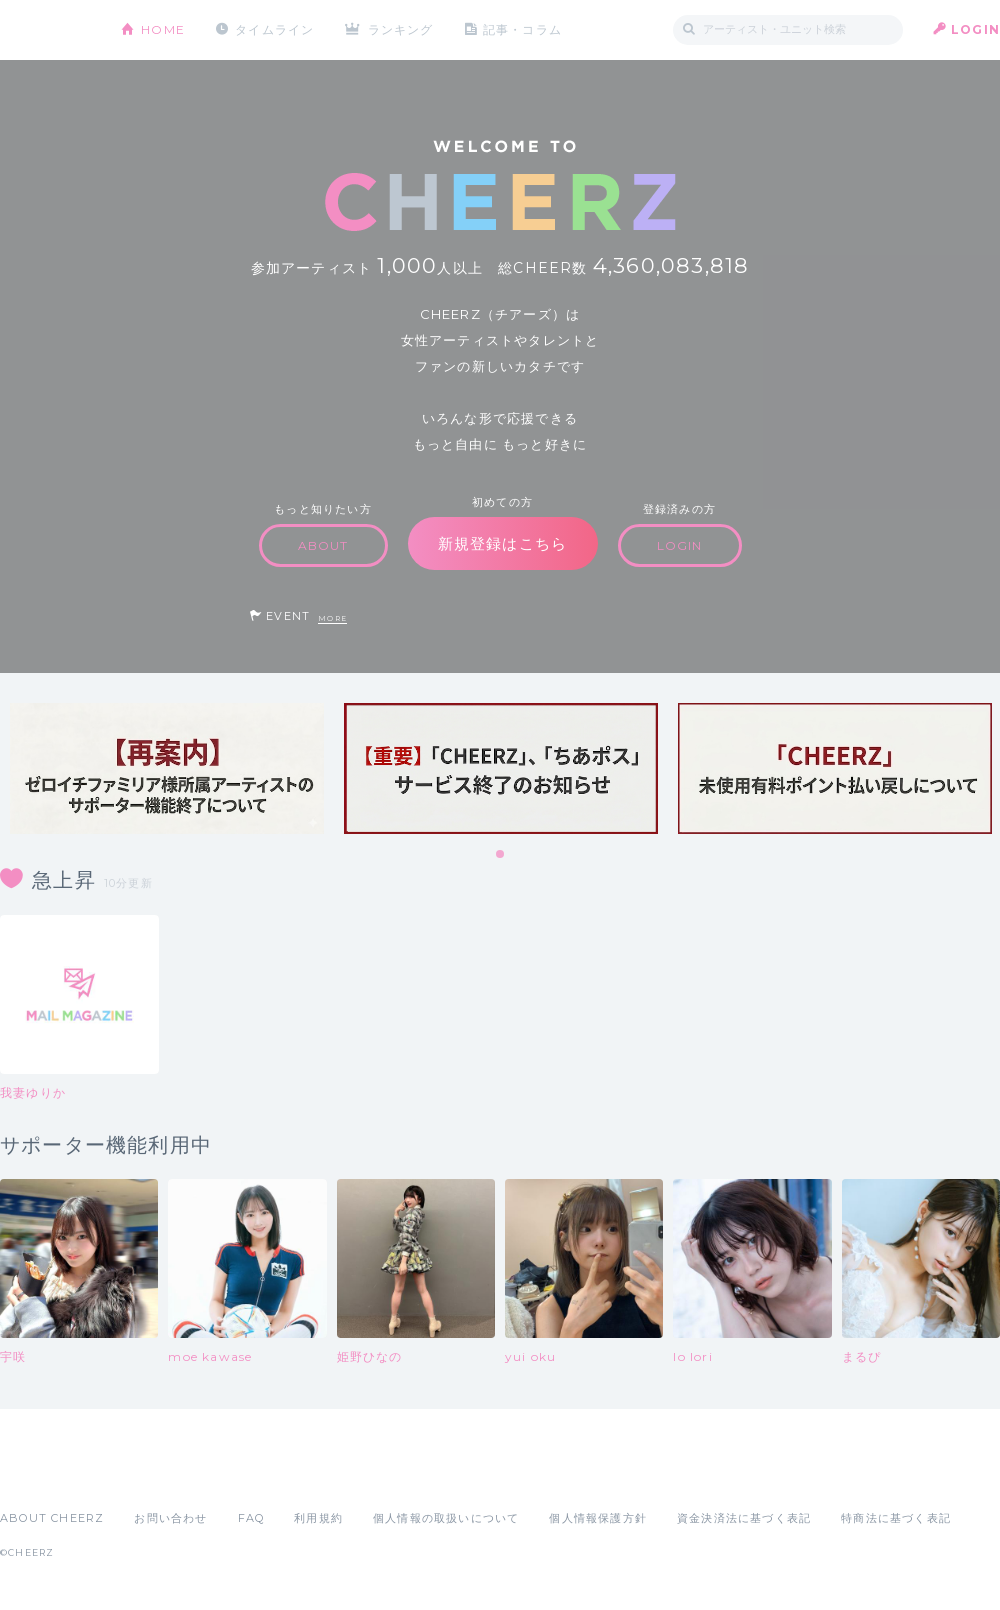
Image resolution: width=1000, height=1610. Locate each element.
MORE (332, 618)
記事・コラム (522, 29)
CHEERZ (45, 30)
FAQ (251, 1518)
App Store (46, 1474)
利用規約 (318, 1518)
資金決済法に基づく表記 (744, 1518)
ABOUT (323, 545)
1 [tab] (501, 855)
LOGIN (975, 29)
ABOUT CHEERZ (52, 1518)
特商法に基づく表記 (896, 1518)
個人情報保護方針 (598, 1518)
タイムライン (274, 29)
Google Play (152, 1474)
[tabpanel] (167, 768)
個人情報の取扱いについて (446, 1518)
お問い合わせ (170, 1518)
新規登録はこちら (503, 543)
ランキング (401, 29)
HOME (163, 29)
